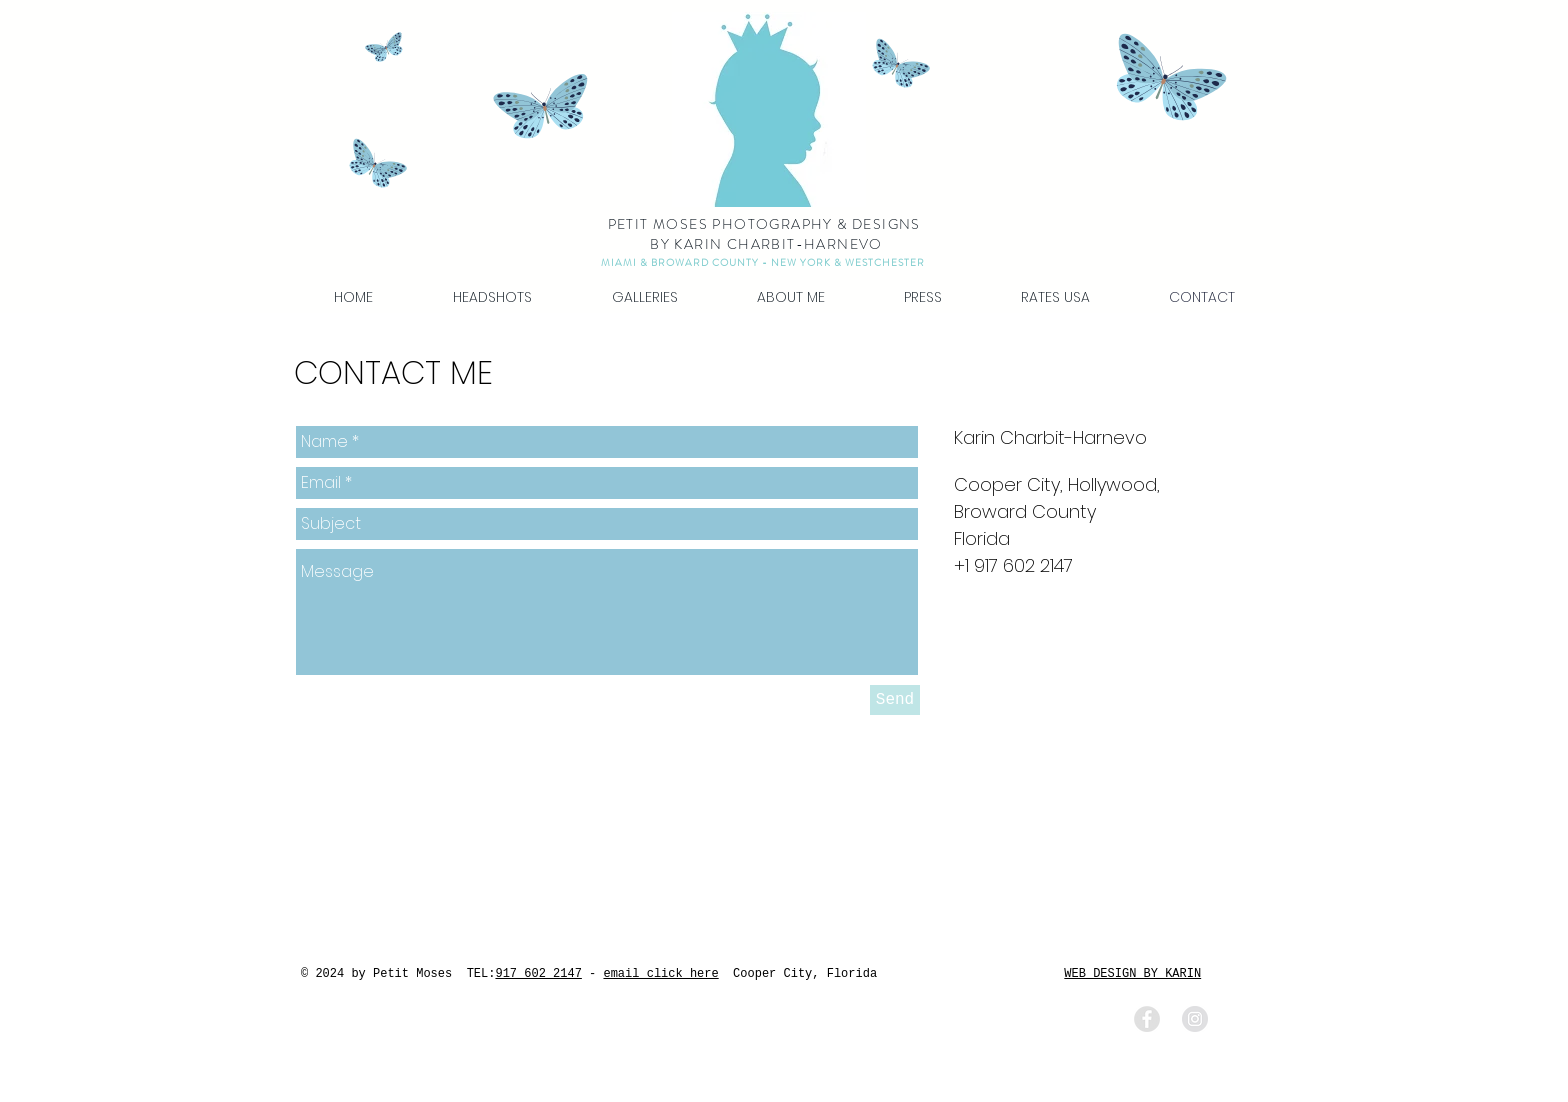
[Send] (895, 700)
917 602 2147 (538, 974)
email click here (660, 974)
